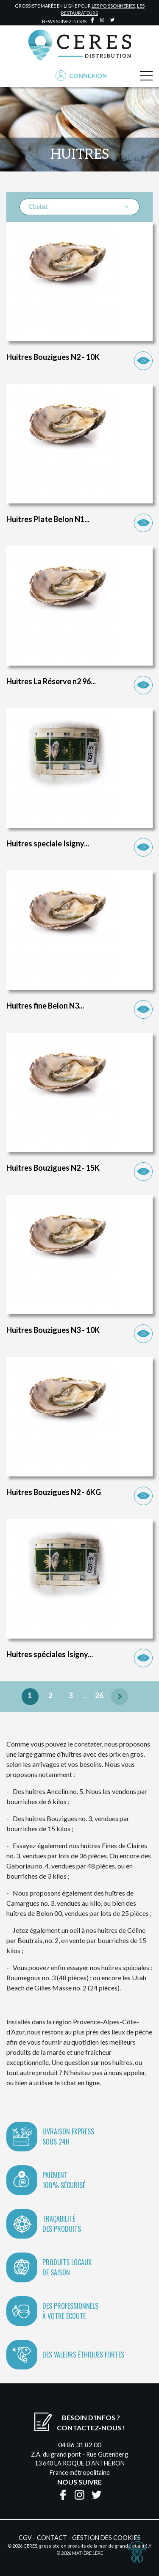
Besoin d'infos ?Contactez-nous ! (91, 2422)
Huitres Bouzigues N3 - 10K (53, 1330)
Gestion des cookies (106, 2537)
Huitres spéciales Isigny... (49, 1654)
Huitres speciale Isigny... (47, 843)
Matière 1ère (87, 2553)
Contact (52, 2537)
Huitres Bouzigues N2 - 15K (53, 1167)
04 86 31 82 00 (79, 2445)
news (48, 21)
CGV (25, 2537)
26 (99, 1696)
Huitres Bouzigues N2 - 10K (53, 357)
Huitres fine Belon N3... (45, 1005)
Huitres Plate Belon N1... (47, 519)
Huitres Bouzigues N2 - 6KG (53, 1492)
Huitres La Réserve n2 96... (51, 681)
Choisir (79, 206)
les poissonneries (113, 5)
